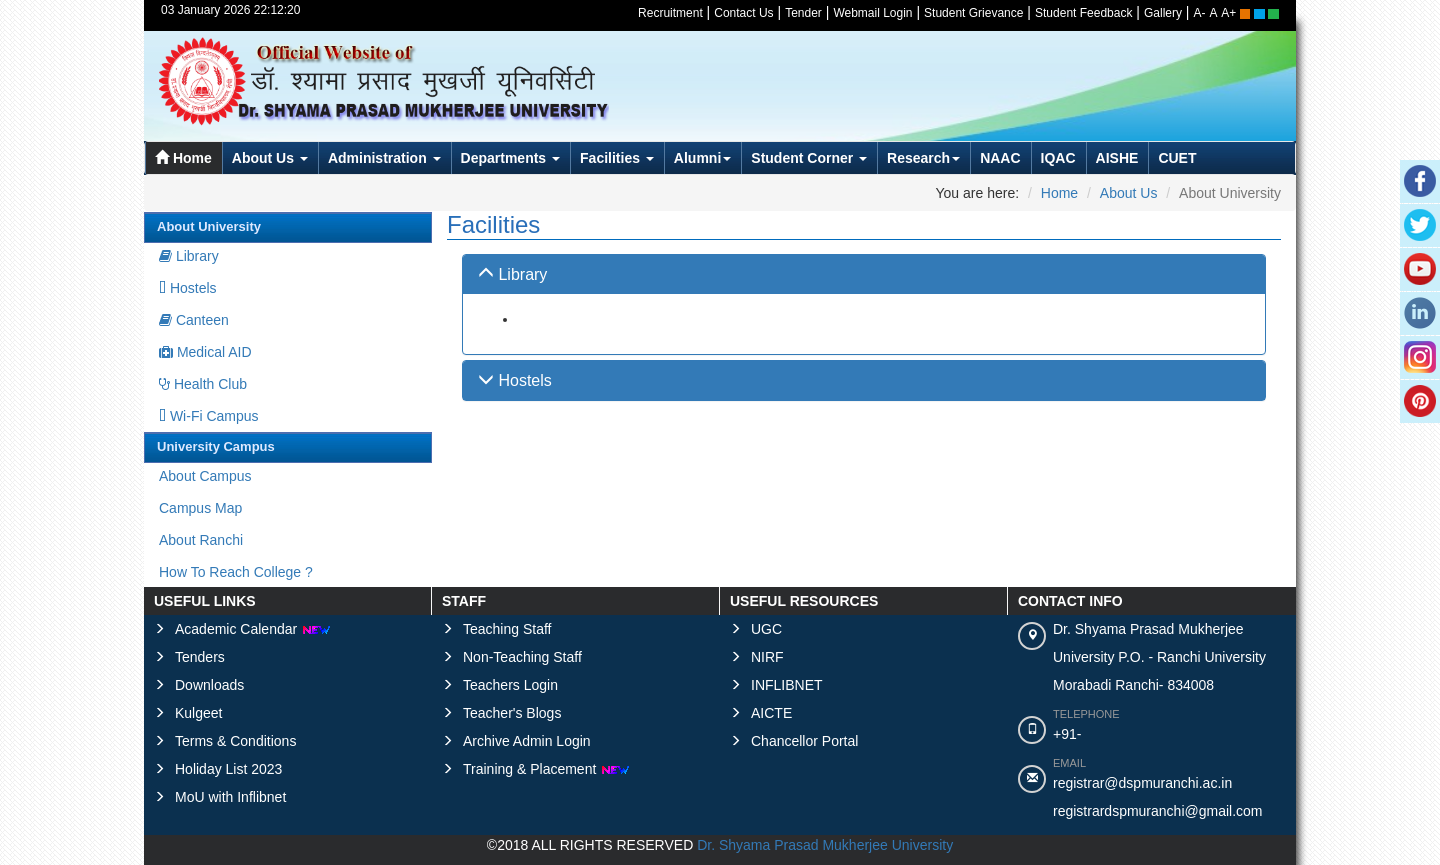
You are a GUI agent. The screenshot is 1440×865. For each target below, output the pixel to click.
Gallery (1163, 13)
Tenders (200, 657)
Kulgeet (198, 713)
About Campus (205, 476)
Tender (803, 13)
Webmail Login (872, 13)
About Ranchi (201, 540)
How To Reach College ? (236, 572)
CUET (1177, 158)
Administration (384, 158)
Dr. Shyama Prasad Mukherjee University (825, 845)
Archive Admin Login (527, 741)
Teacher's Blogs (512, 713)
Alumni (702, 158)
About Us (270, 158)
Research (923, 158)
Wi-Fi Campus (209, 416)
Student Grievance (973, 13)
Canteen (194, 320)
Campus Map (200, 508)
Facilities (617, 158)
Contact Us (743, 13)
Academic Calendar (253, 629)
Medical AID (205, 352)
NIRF (767, 657)
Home (183, 158)
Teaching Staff (507, 629)
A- (1200, 13)
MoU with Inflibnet (230, 797)
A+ (1228, 13)
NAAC (1000, 158)
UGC (766, 629)
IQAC (1058, 158)
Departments (510, 158)
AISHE (1117, 158)
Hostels (188, 288)
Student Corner (809, 158)
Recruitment (670, 13)
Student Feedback (1083, 13)
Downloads (209, 685)
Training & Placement (546, 769)
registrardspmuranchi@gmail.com (1158, 811)
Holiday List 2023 (228, 769)
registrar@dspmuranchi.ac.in (1142, 783)
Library (189, 256)
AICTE (771, 713)
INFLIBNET (787, 685)
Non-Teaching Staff (522, 657)
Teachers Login (510, 685)
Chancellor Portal (804, 741)
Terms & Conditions (235, 741)
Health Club (203, 384)
